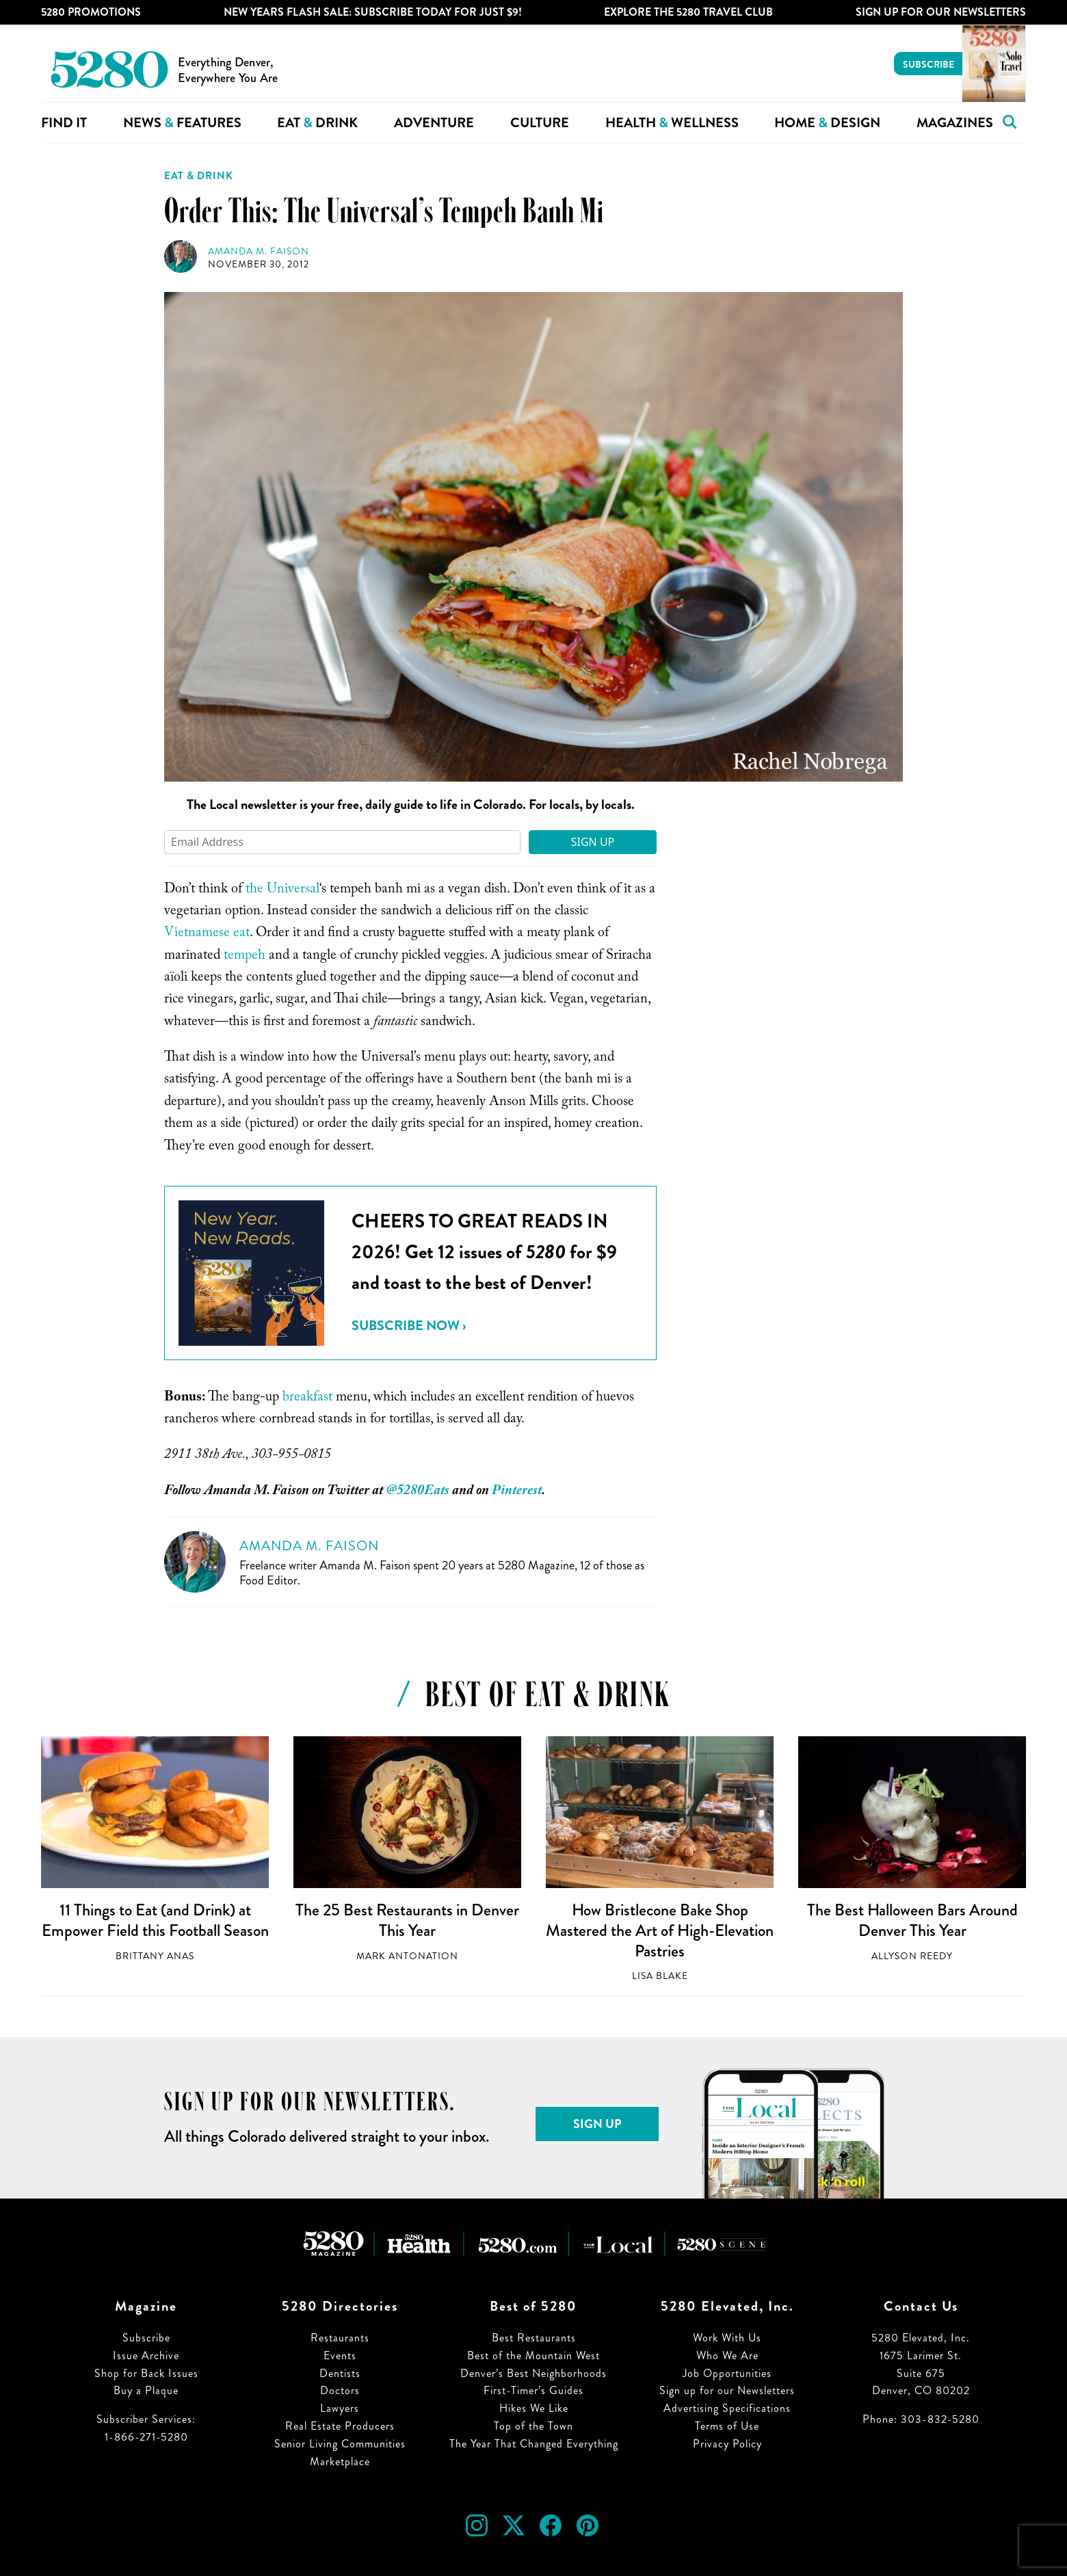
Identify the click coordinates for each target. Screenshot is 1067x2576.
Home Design (827, 123)
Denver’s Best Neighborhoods (533, 2373)
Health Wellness (672, 123)
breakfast (307, 1398)
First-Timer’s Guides (533, 2390)
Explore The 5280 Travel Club (688, 12)
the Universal (282, 890)
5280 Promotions (91, 12)
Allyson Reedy (912, 1956)
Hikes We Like (533, 2408)
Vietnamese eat (207, 934)
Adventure (434, 123)
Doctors (340, 2390)
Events (340, 2355)
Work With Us (727, 2338)
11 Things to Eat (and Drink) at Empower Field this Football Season (155, 1920)
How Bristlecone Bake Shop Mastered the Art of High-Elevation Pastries (660, 1930)
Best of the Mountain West (533, 2355)
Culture (539, 123)
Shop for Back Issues (146, 2373)
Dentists (339, 2373)
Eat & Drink (198, 175)
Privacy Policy (727, 2444)
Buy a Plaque (146, 2390)
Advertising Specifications (727, 2408)
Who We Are (727, 2355)
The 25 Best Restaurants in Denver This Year (407, 1920)
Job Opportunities (727, 2373)
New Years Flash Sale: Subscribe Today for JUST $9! (373, 12)
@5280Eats (417, 1492)
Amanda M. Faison (258, 251)
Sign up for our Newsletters (727, 2390)
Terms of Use (727, 2426)
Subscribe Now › (409, 1326)
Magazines (955, 123)
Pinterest (517, 1492)
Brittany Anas (155, 1956)
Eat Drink (317, 123)
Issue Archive (146, 2355)
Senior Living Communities (340, 2444)
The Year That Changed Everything (533, 2444)
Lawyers (339, 2408)
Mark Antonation (407, 1956)
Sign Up (593, 841)
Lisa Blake (660, 1975)
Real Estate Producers (340, 2426)
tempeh (244, 956)
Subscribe (928, 64)
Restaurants (340, 2338)
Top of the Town (533, 2426)
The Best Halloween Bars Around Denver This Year (912, 1920)
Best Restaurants (534, 2338)
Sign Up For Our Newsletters (941, 12)
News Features (182, 123)
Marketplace (340, 2461)
